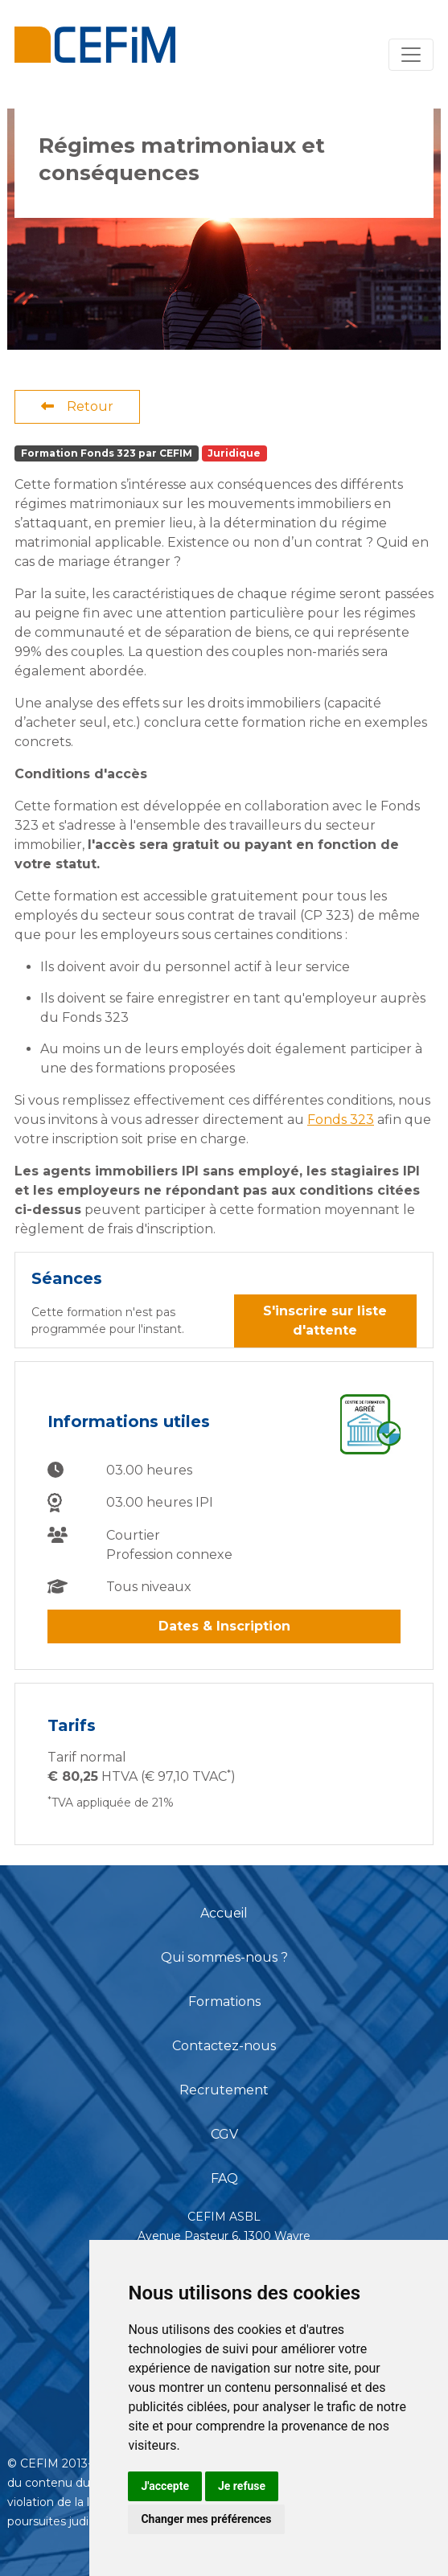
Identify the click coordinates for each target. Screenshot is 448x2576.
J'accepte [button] (165, 2486)
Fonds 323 (340, 1119)
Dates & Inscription (224, 1626)
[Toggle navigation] (411, 55)
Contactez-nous (224, 2045)
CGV (224, 2134)
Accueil (224, 1913)
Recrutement (224, 2090)
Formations (224, 2001)
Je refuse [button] (241, 2486)
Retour (77, 406)
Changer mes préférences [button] (206, 2518)
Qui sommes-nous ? (224, 1957)
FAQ (224, 2178)
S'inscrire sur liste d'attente (325, 1320)
